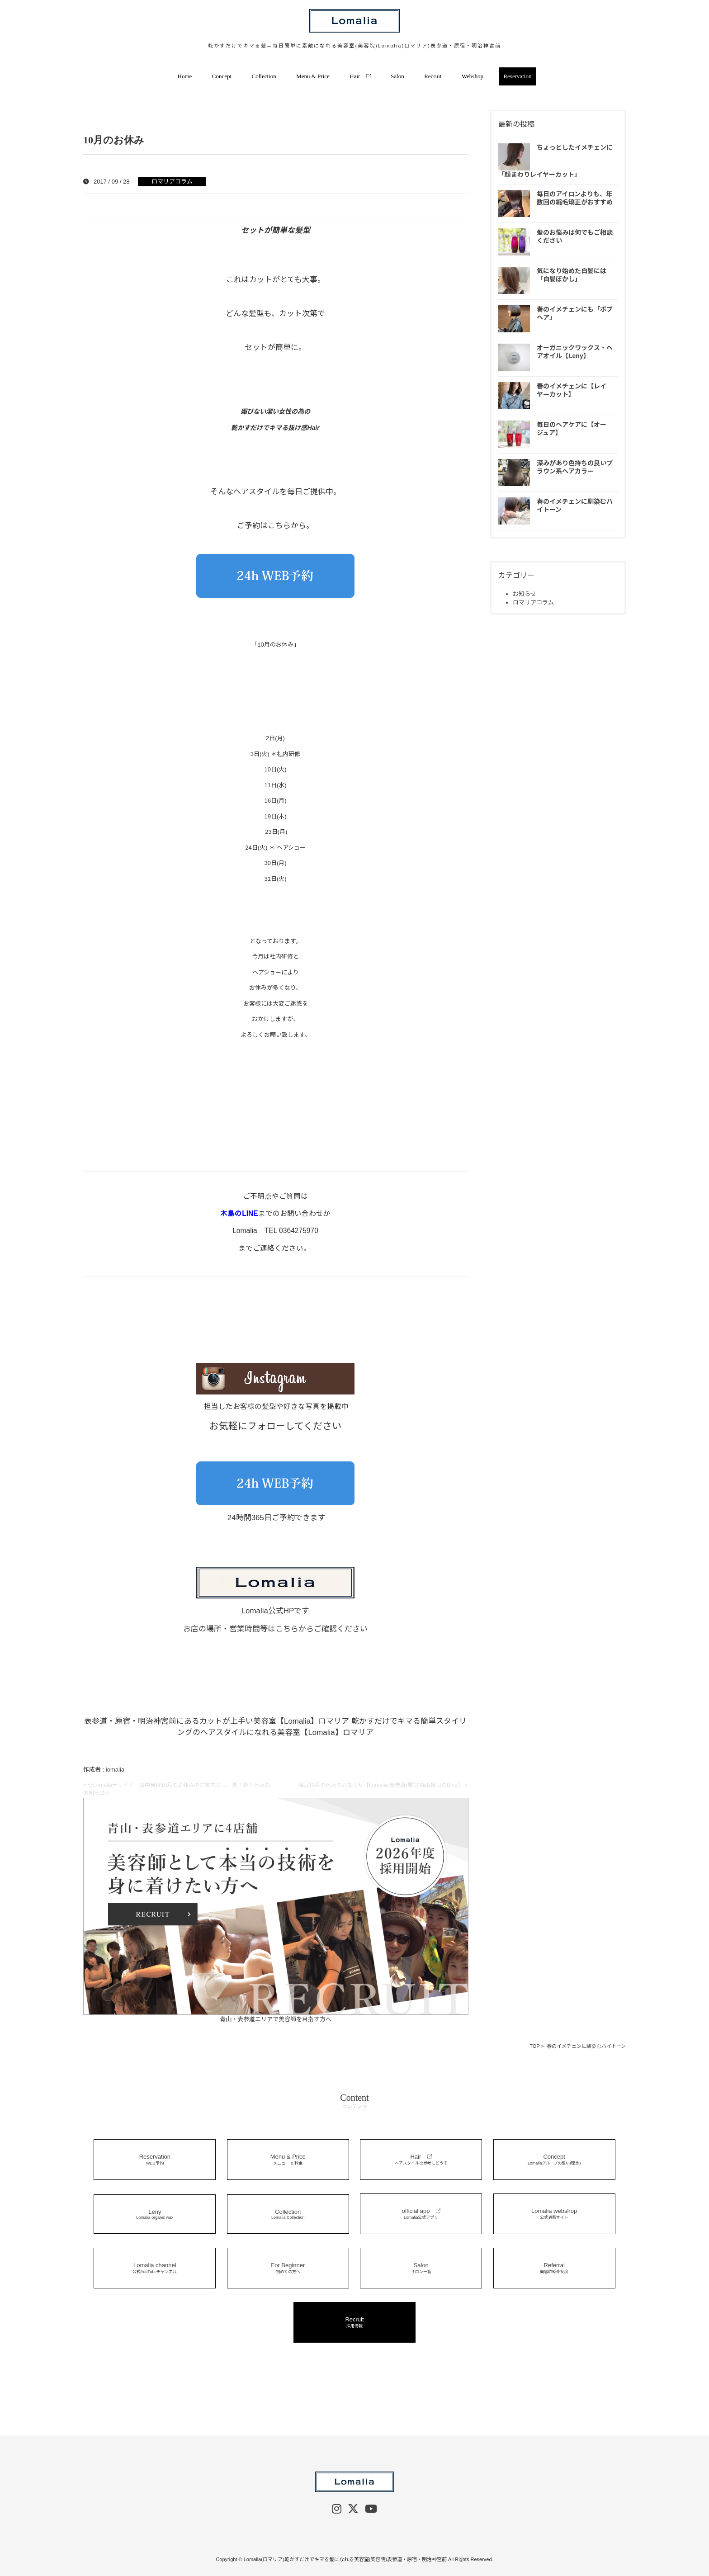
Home (185, 76)
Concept (222, 76)
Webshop (472, 76)
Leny (154, 2214)
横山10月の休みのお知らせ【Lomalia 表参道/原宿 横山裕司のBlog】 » (383, 1785)
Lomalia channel (154, 2268)
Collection (264, 76)
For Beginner (288, 2268)
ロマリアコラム (172, 181)
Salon (397, 76)
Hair (360, 76)
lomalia (115, 1769)
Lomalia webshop (554, 2213)
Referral (554, 2268)
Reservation (517, 76)
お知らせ (524, 594)
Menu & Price (313, 76)
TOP (534, 2046)
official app (421, 2213)
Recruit (432, 76)
